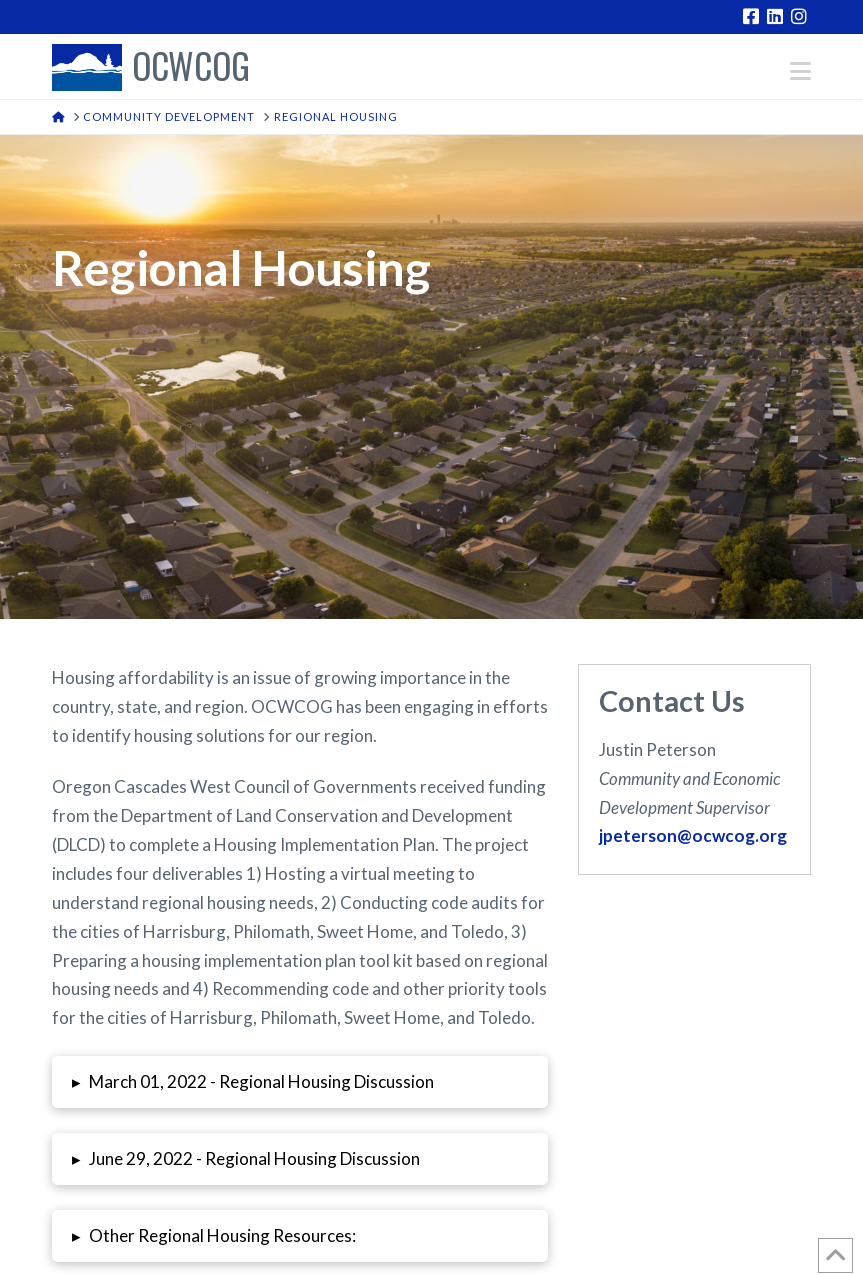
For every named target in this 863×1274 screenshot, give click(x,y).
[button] (800, 71)
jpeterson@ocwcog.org (693, 835)
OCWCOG (191, 67)
